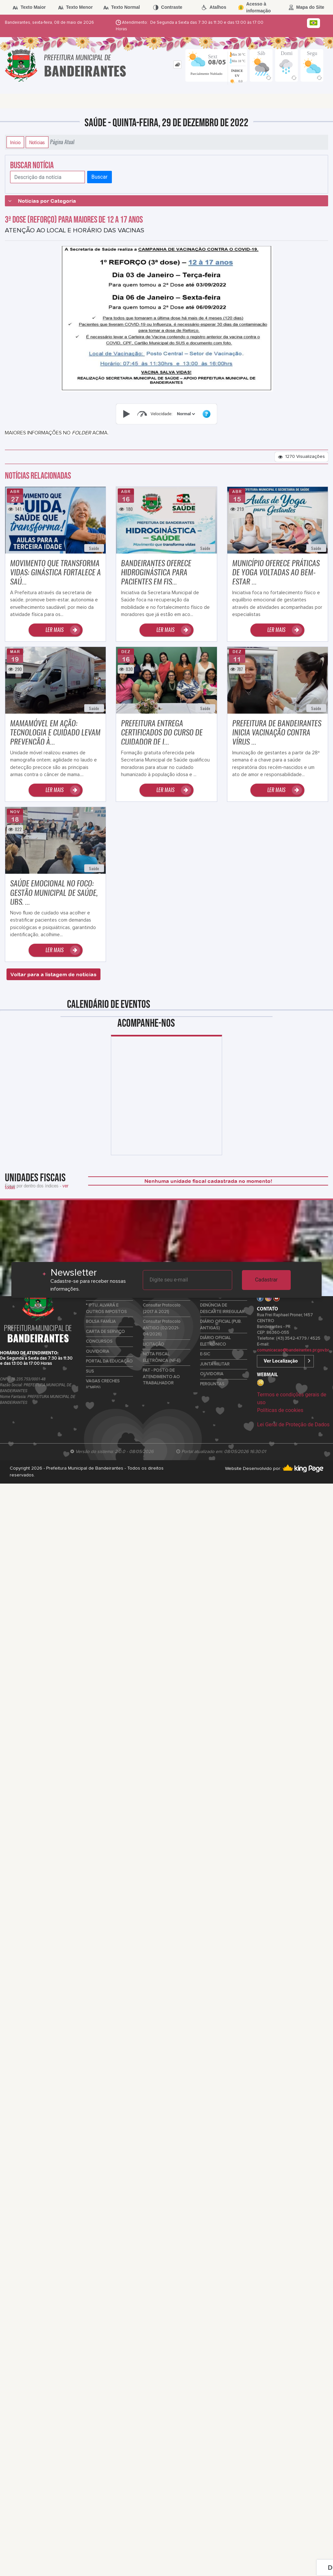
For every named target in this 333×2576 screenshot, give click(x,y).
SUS (90, 1371)
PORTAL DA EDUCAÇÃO (109, 1361)
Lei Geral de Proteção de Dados (293, 1424)
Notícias (37, 142)
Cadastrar (266, 1280)
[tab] (177, 65)
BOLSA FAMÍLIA (101, 1322)
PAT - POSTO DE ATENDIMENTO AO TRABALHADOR (161, 1376)
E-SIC (205, 1354)
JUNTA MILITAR (215, 1364)
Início (15, 142)
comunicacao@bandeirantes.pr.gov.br (293, 1350)
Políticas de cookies (280, 1410)
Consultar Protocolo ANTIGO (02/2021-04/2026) (161, 1328)
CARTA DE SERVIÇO (105, 1332)
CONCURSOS (99, 1341)
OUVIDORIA (97, 1352)
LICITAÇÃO (153, 1344)
